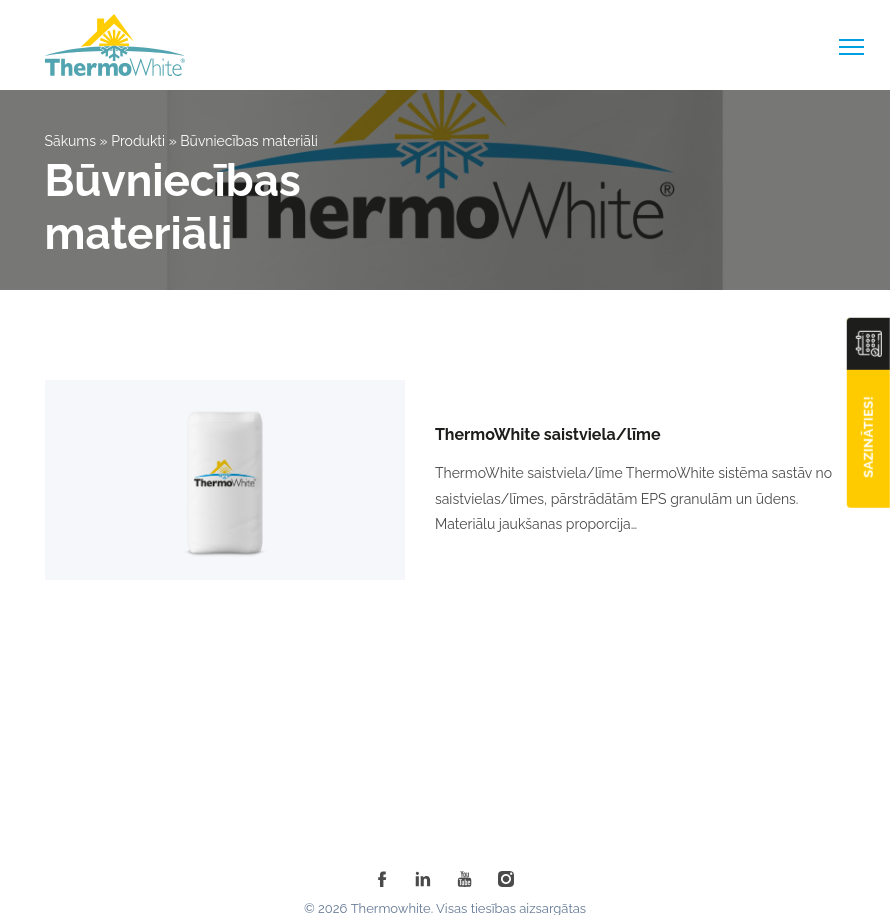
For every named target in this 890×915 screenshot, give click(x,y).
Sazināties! (868, 437)
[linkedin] (423, 879)
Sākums (71, 141)
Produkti (138, 141)
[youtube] (465, 879)
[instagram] (506, 879)
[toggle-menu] (851, 47)
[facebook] (382, 879)
